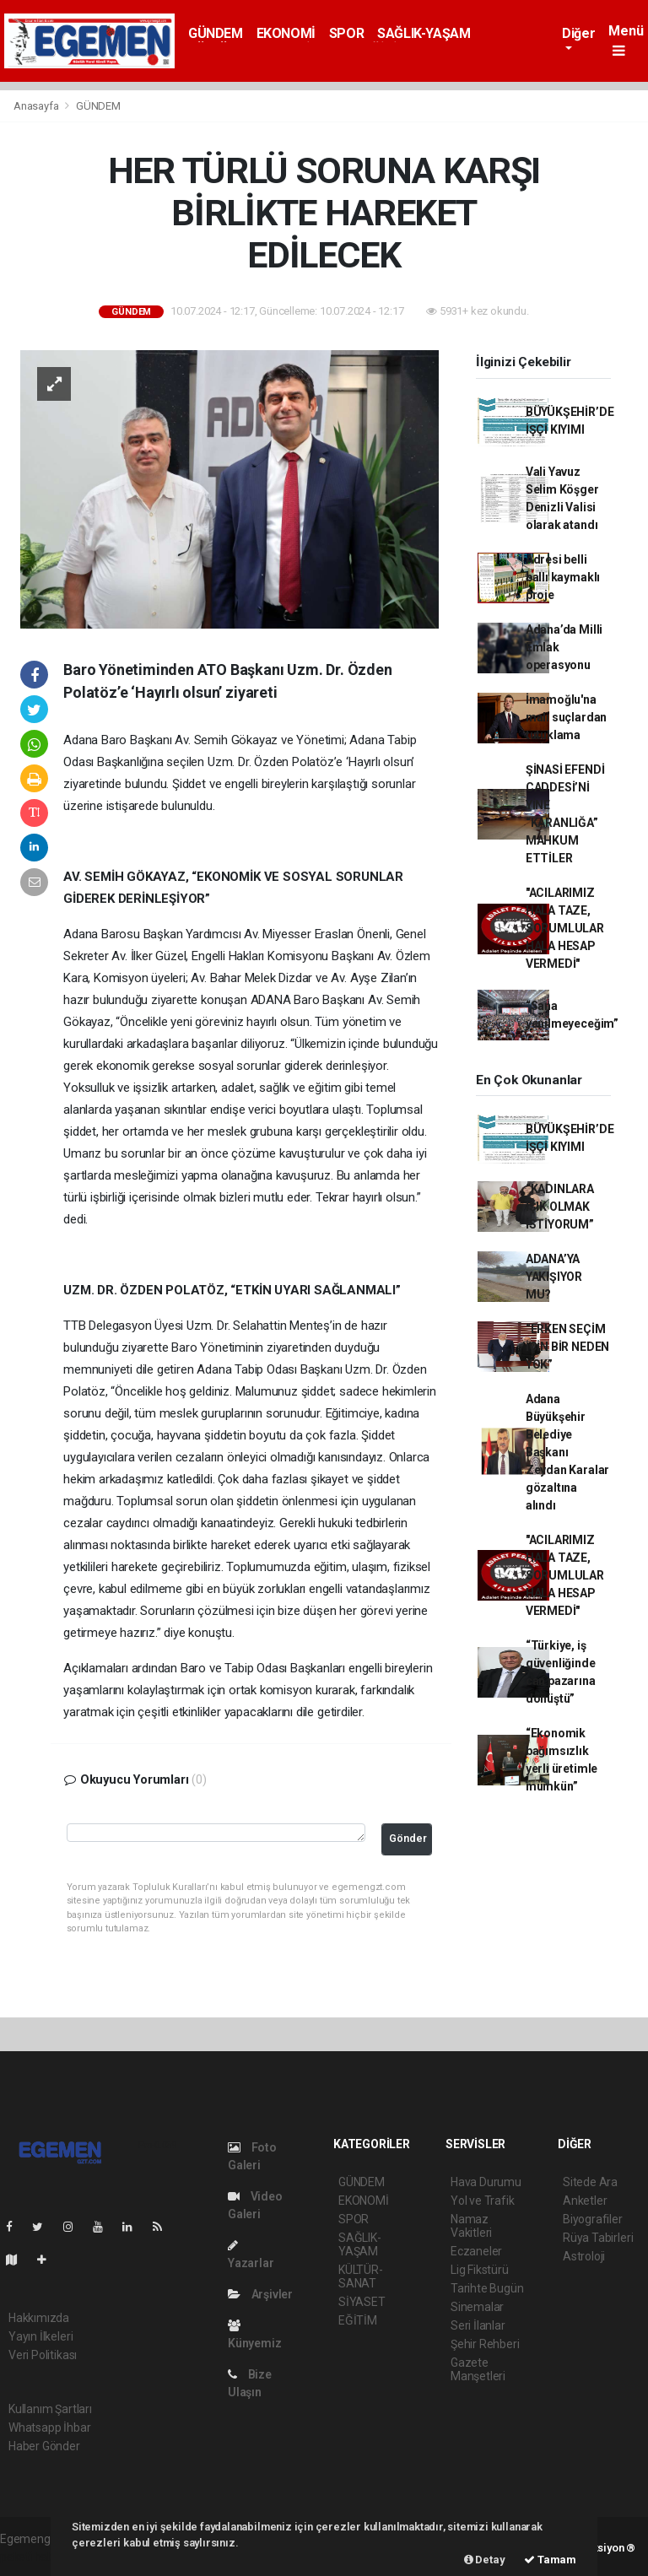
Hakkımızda (38, 2318)
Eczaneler (476, 2251)
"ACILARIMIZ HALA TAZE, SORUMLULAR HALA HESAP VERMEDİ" (565, 928)
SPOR (346, 33)
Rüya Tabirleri (598, 2237)
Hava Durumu (486, 2182)
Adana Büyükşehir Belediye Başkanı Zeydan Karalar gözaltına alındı (567, 1452)
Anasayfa (37, 106)
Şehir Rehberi (485, 2344)
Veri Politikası (42, 2355)
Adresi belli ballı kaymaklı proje (563, 577)
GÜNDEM (215, 33)
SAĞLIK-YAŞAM (423, 33)
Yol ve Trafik (483, 2200)
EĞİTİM (357, 2320)
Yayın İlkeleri (40, 2336)
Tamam (550, 2559)
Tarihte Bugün (487, 2288)
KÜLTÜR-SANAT (360, 2276)
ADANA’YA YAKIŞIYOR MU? (554, 1276)
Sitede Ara (590, 2182)
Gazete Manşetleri (478, 2369)
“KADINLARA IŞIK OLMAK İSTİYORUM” (560, 1206)
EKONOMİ (286, 33)
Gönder (408, 1838)
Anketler (585, 2200)
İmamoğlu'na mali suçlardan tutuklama (566, 717)
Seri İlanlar (478, 2325)
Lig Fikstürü (480, 2269)
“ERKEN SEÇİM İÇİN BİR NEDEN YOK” (567, 1346)
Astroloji (584, 2256)
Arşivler (260, 2294)
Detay (484, 2559)
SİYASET (362, 2302)
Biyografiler (593, 2219)
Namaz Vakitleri (471, 2225)
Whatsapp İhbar (49, 2427)
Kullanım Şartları (50, 2409)
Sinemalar (477, 2307)
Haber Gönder (44, 2446)
